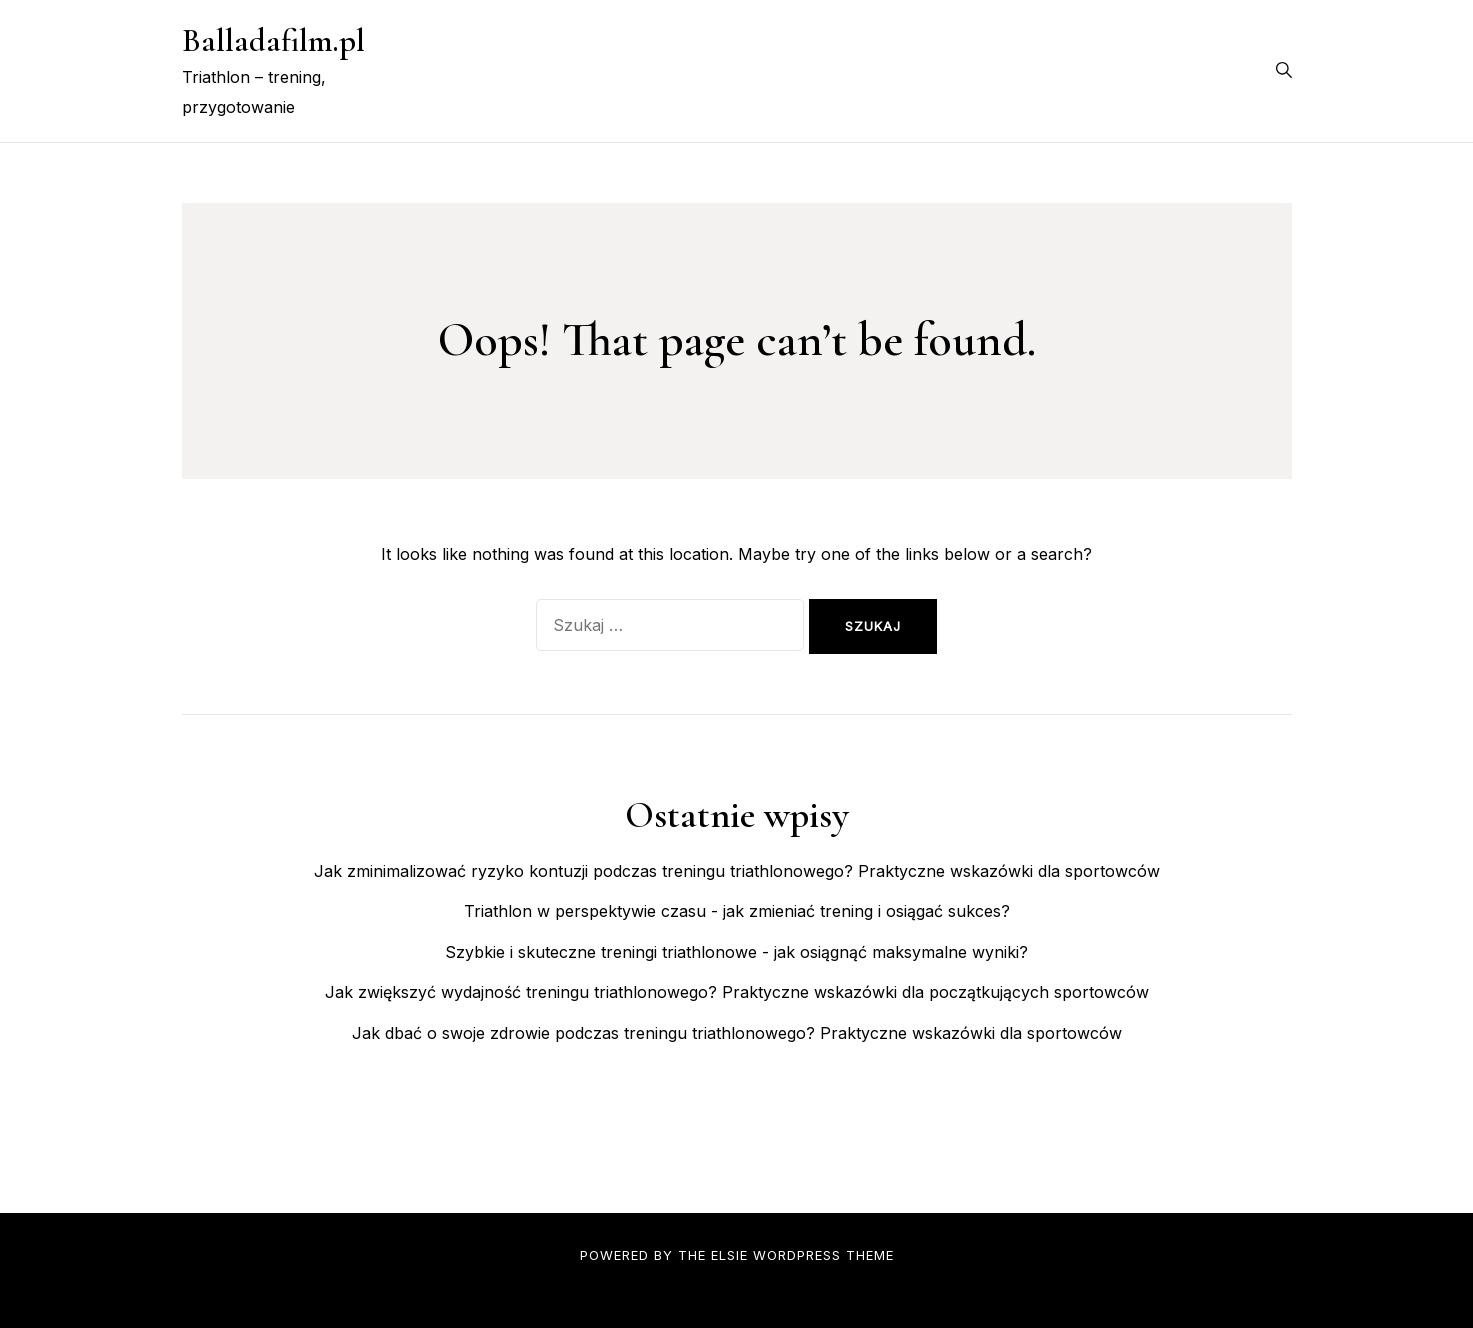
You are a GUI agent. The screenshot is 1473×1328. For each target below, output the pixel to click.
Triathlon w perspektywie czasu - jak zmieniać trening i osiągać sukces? (737, 911)
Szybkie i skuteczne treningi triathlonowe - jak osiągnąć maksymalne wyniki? (736, 952)
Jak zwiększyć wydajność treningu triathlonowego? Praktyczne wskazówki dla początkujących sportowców (737, 992)
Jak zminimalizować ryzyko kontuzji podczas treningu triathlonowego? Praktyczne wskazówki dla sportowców (737, 871)
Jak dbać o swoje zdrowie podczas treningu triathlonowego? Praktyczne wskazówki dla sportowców (737, 1033)
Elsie (729, 1255)
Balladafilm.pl (273, 40)
